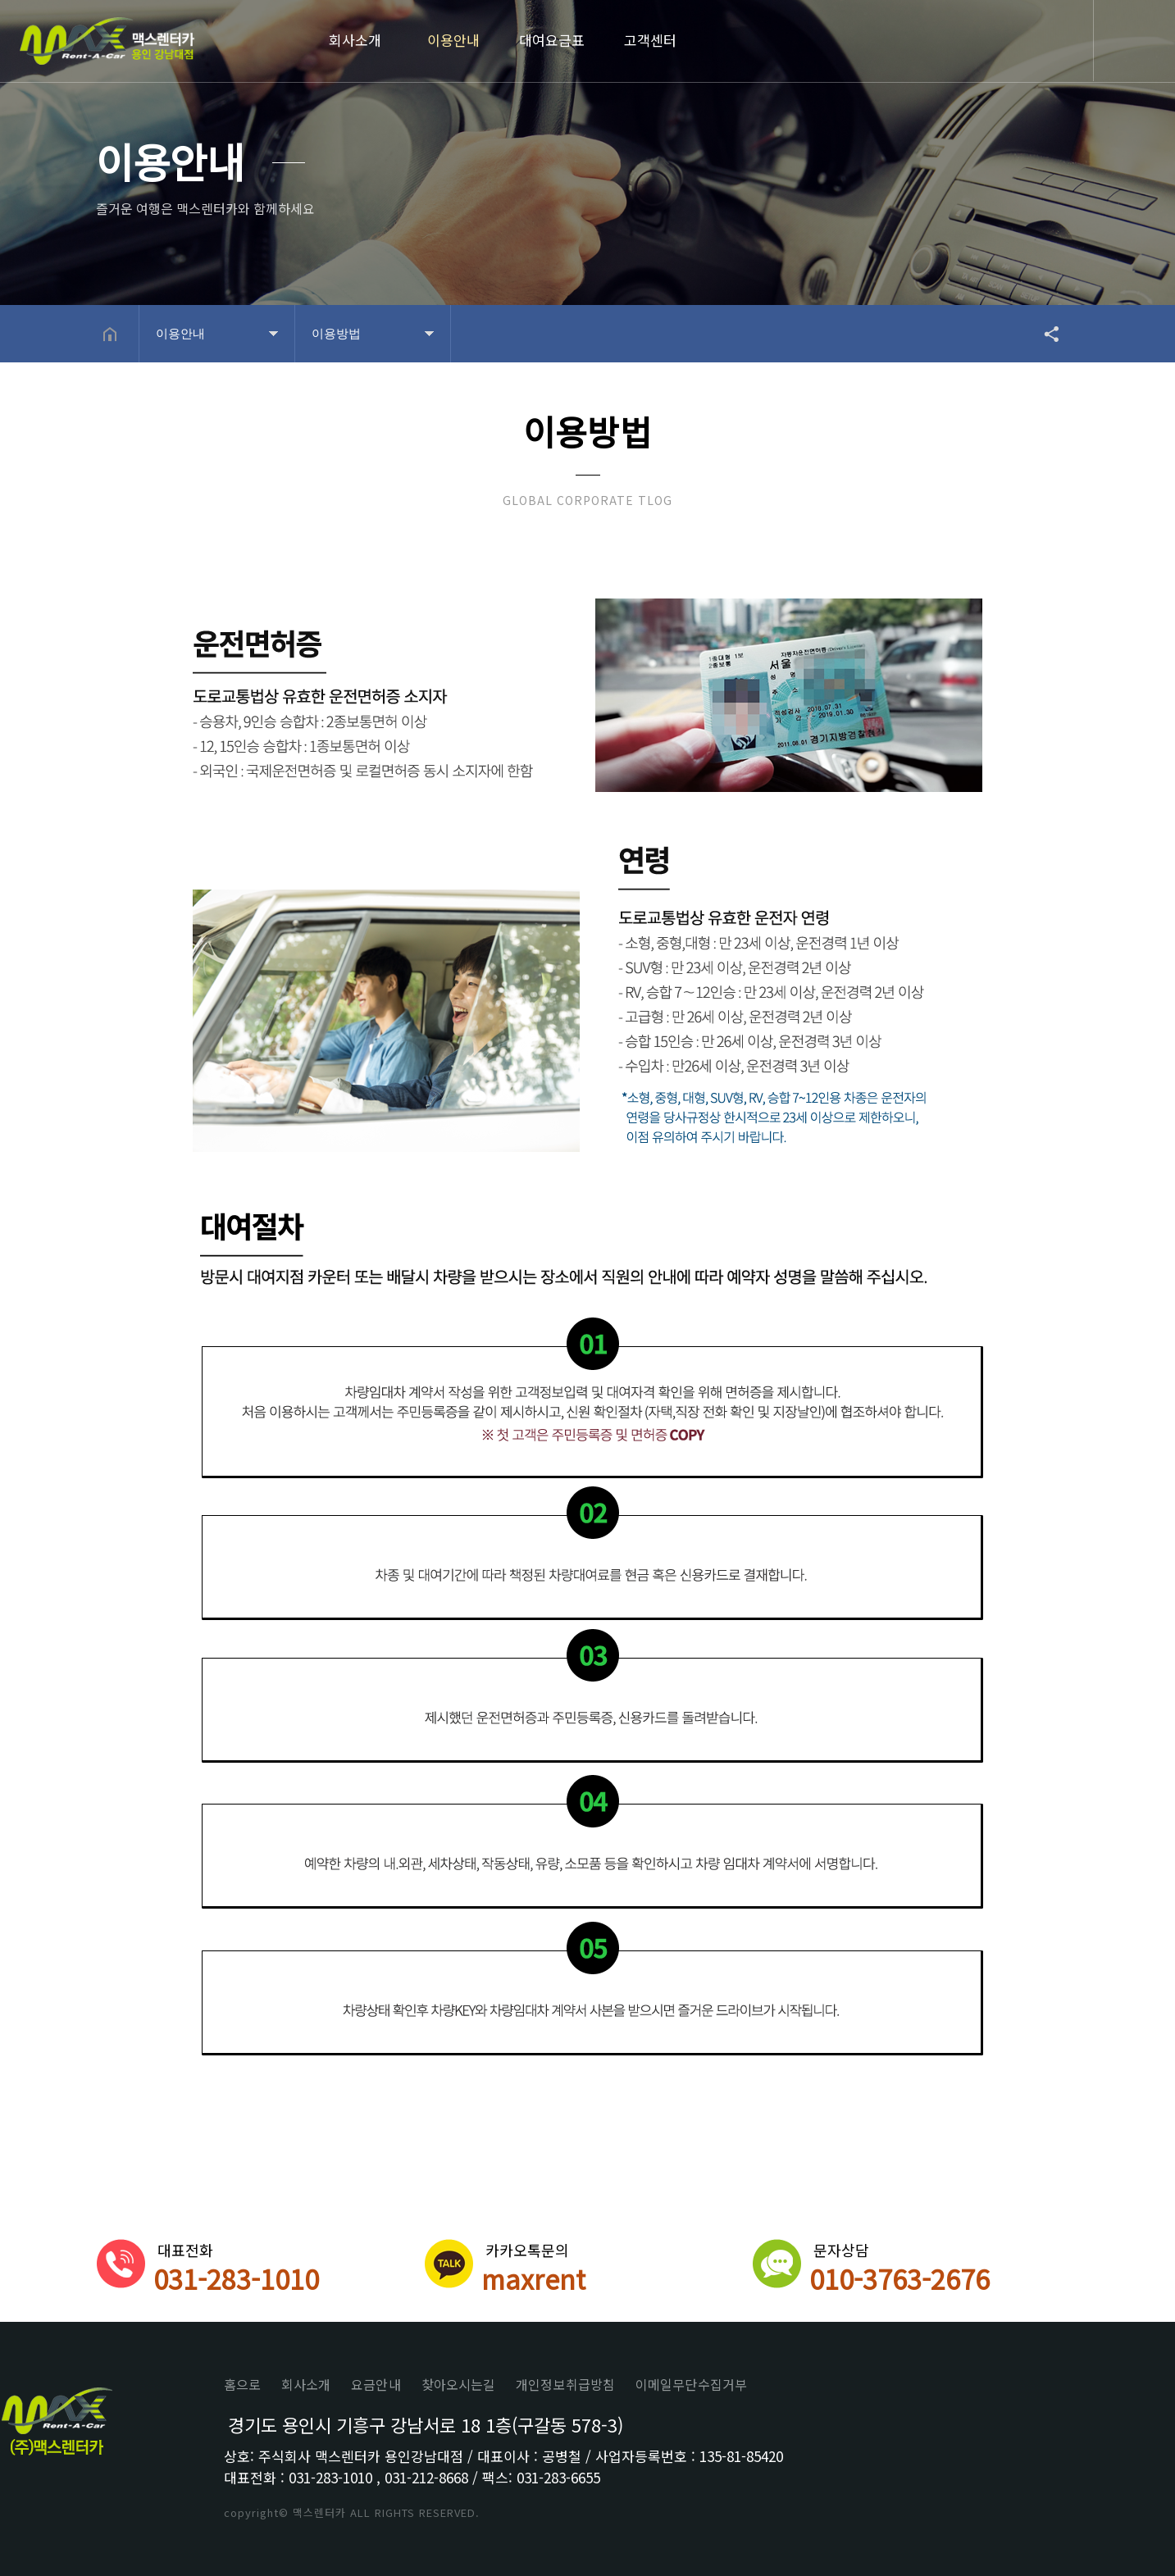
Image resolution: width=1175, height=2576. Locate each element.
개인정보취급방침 (565, 2384)
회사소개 (355, 40)
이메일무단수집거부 (691, 2384)
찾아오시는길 (458, 2384)
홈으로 (242, 2384)
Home (106, 43)
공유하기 (1043, 334)
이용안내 (453, 40)
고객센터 (650, 40)
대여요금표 (552, 40)
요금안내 (375, 2384)
